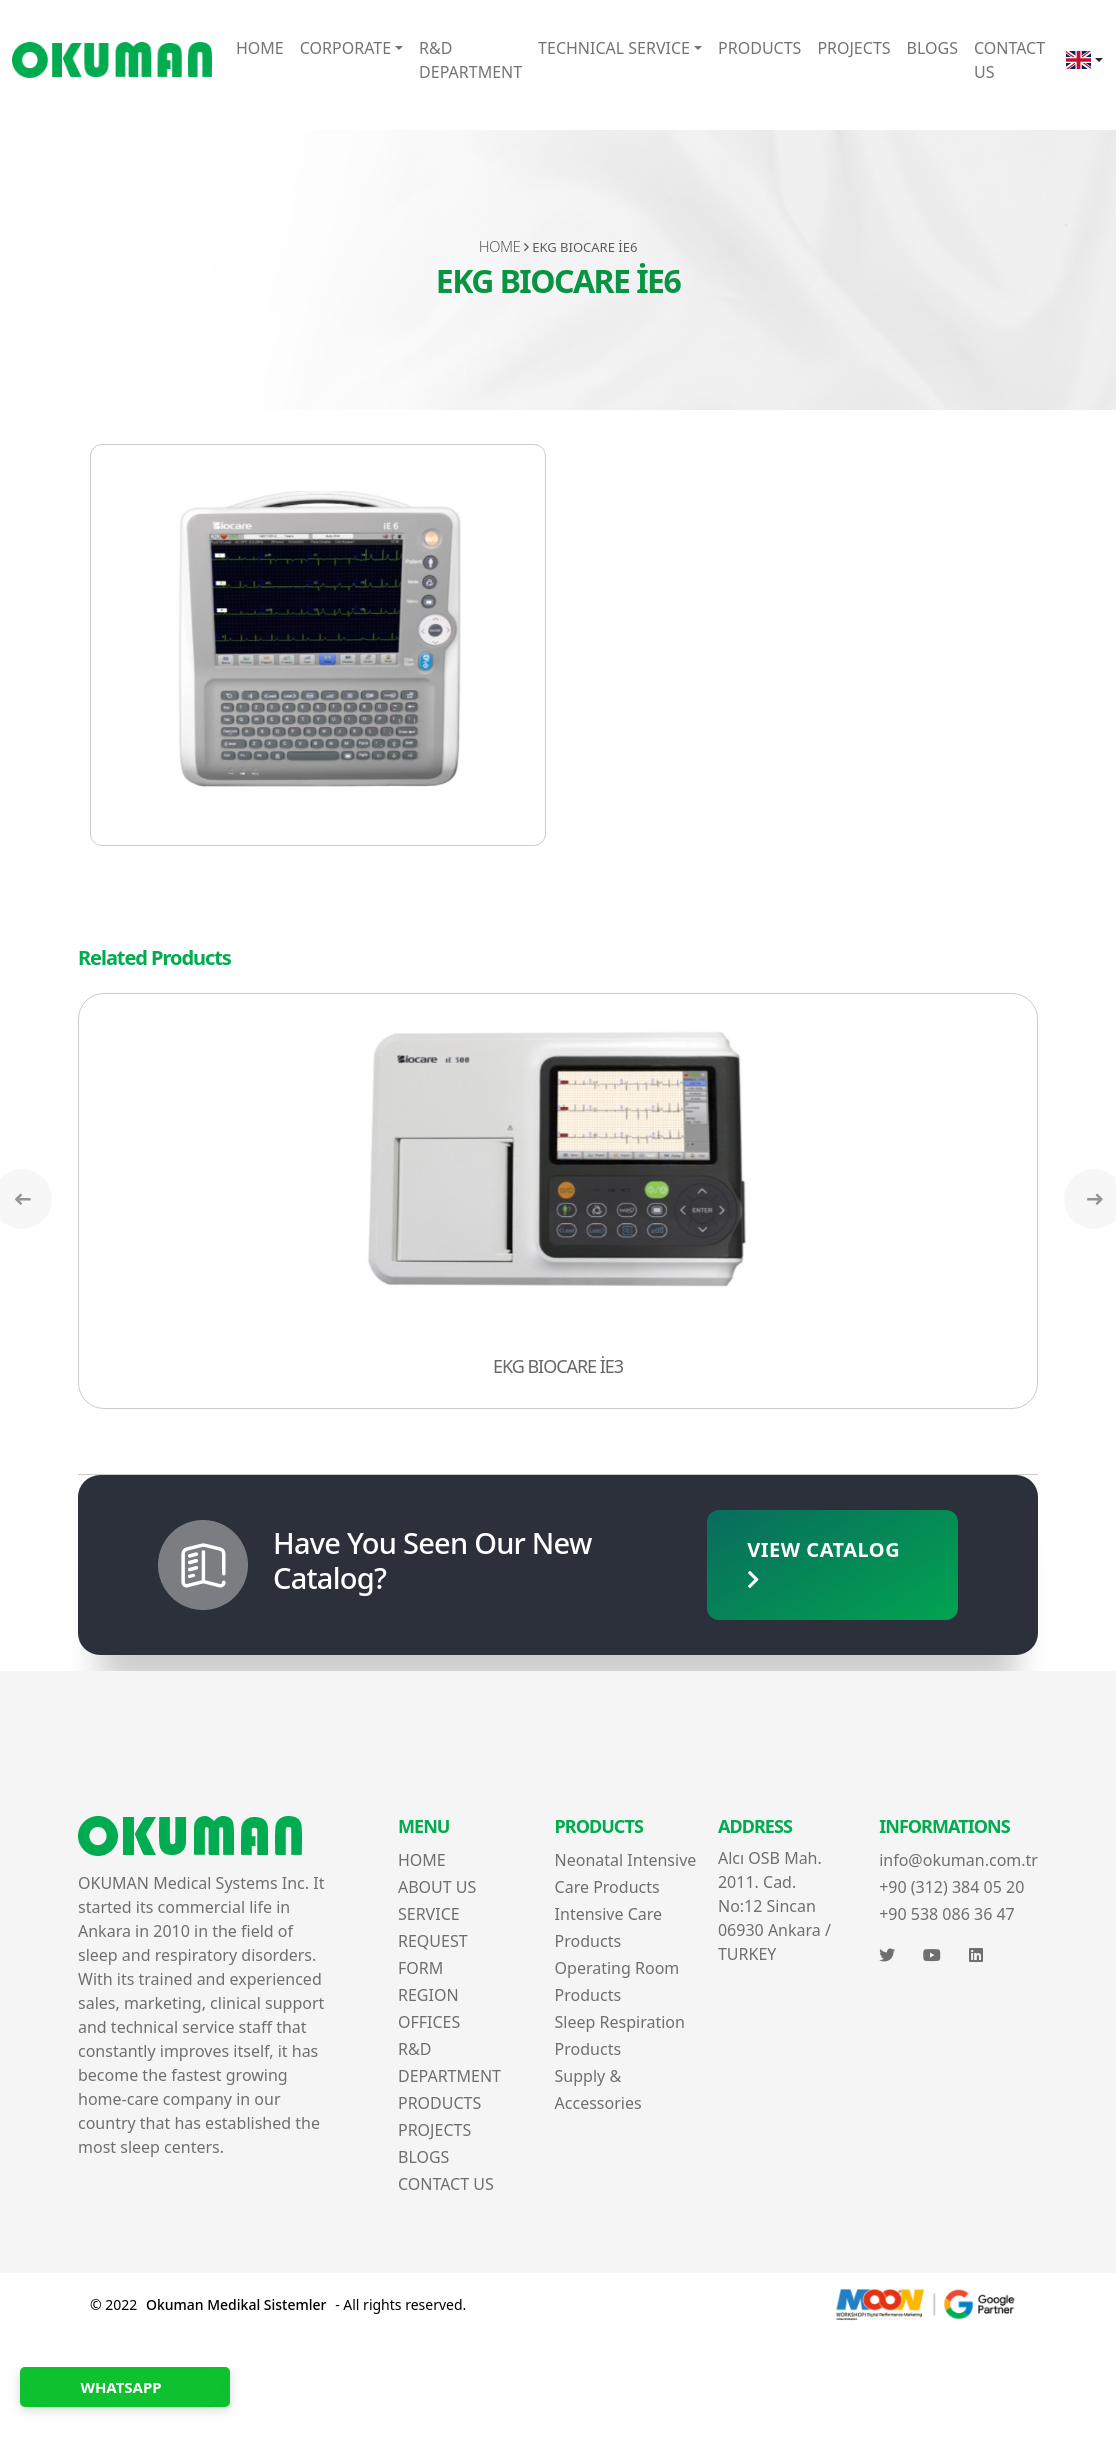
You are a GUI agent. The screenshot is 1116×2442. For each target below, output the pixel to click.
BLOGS (932, 48)
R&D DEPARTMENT (470, 60)
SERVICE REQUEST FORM (433, 1941)
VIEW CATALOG (823, 1563)
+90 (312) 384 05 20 (951, 1887)
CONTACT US (1009, 60)
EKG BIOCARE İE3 (558, 1366)
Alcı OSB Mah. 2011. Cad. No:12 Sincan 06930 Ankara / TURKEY (774, 1906)
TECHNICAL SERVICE (614, 48)
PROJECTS (853, 48)
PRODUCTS (759, 48)
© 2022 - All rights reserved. (278, 2304)
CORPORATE (345, 48)
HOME (260, 48)
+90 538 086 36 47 (947, 1914)
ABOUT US (437, 1887)
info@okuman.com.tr (958, 1860)
